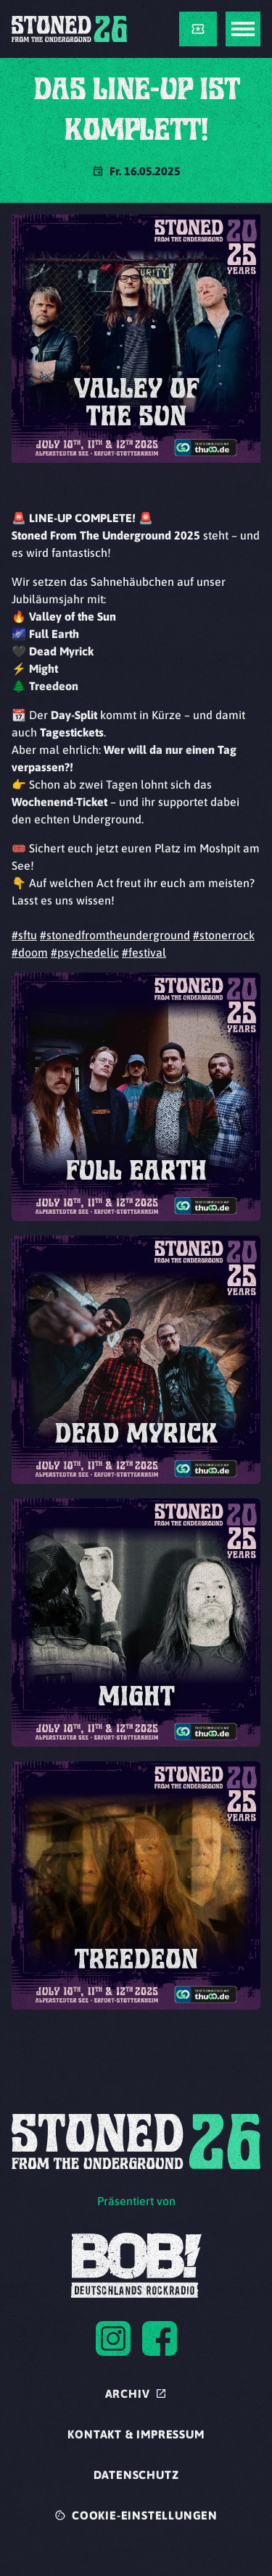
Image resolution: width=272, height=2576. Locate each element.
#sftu (24, 934)
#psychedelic (85, 952)
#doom (30, 952)
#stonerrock (224, 934)
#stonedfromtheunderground (115, 934)
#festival (144, 952)
